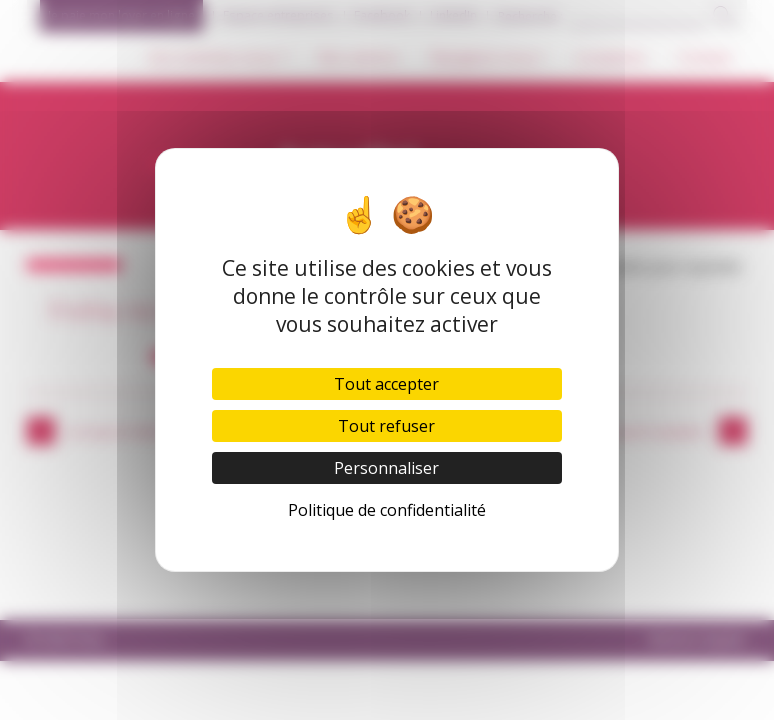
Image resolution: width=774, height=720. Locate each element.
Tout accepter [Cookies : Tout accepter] (386, 384)
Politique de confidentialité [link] (387, 510)
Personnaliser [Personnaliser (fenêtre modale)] (386, 468)
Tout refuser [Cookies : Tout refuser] (386, 426)
